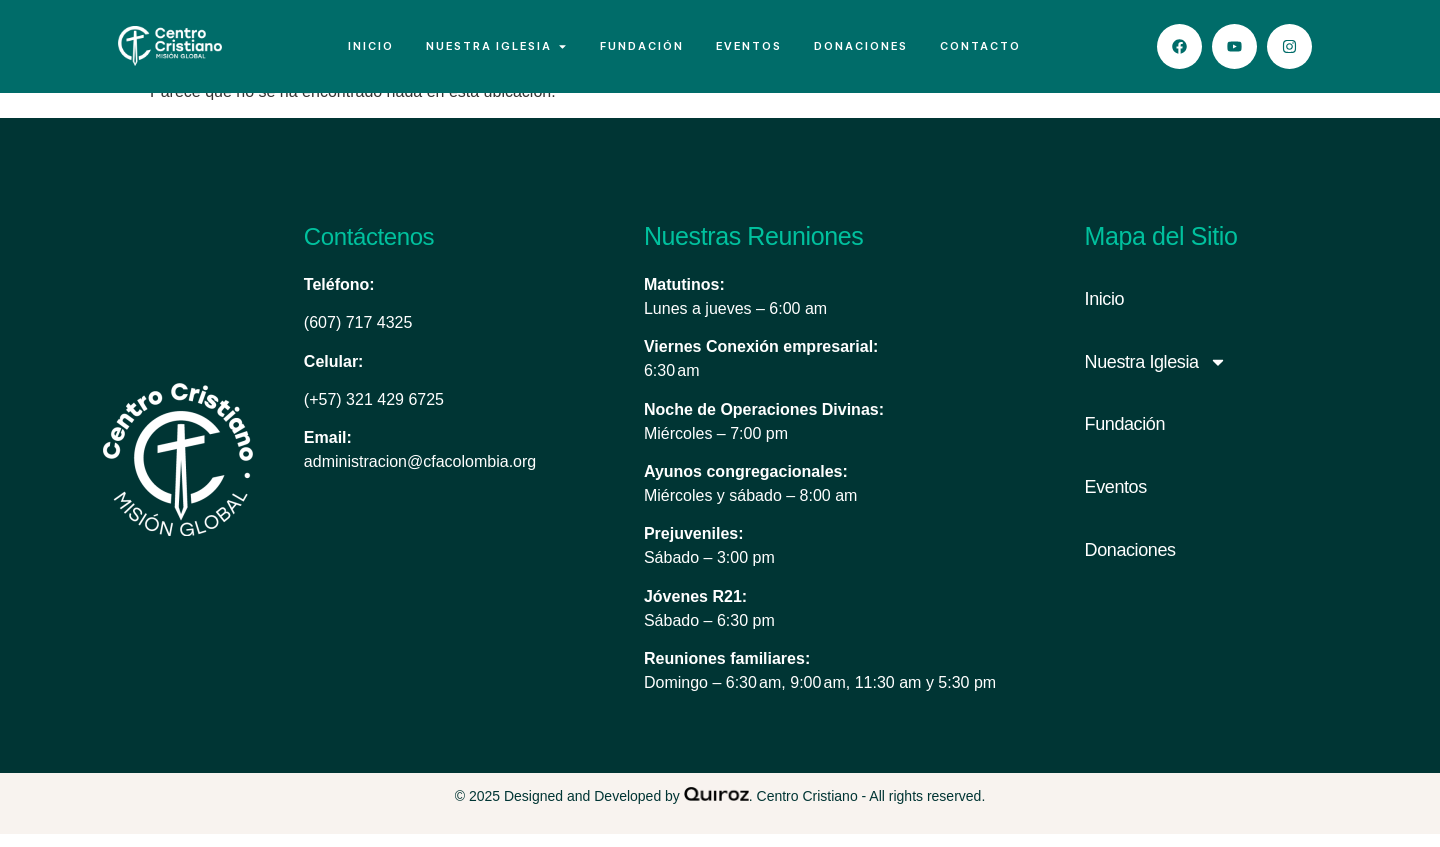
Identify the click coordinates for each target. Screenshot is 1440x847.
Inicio (1105, 312)
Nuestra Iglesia (1156, 375)
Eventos (1116, 501)
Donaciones (1130, 564)
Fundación (1125, 438)
